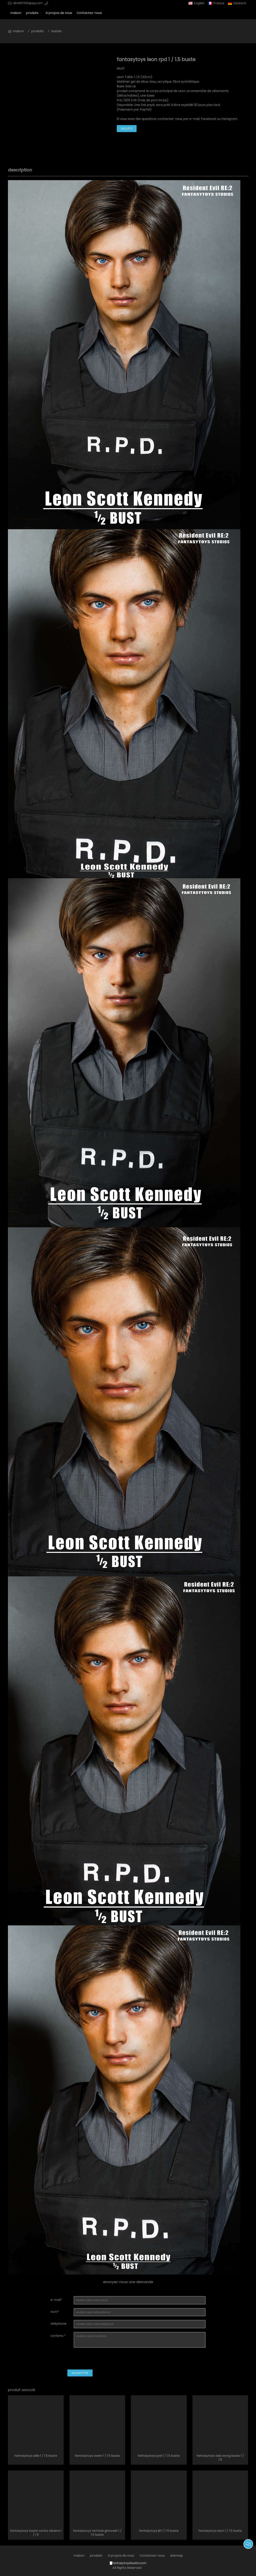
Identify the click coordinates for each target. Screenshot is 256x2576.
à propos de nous (59, 13)
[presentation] (80, 2359)
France (218, 3)
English (199, 3)
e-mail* (56, 2300)
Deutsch (239, 3)
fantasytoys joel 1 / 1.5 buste (159, 2456)
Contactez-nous (89, 13)
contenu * (58, 2335)
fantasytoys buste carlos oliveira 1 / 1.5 (35, 2533)
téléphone (58, 2323)
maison (15, 13)
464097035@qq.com (28, 3)
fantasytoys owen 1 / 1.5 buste (97, 2456)
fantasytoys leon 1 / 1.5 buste (220, 2531)
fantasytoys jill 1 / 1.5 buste (159, 2531)
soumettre (79, 2373)
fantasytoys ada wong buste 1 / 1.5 (220, 2458)
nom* (55, 2312)
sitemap (176, 2555)
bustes (56, 31)
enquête (126, 129)
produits (32, 13)
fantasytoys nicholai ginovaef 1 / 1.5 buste (97, 2533)
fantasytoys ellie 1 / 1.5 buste (35, 2456)
